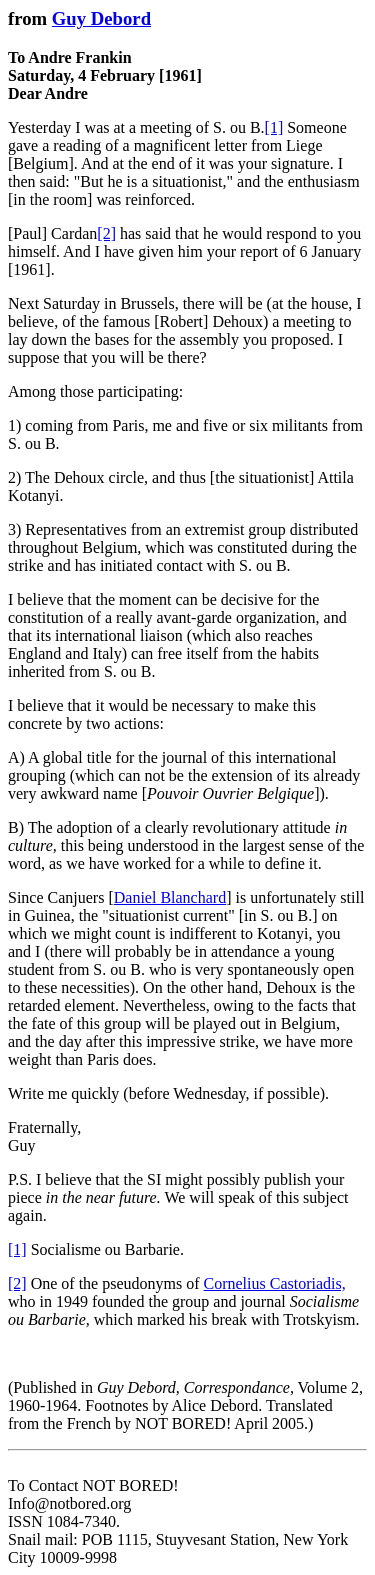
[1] (274, 127)
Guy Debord (101, 18)
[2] (106, 233)
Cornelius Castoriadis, (275, 1283)
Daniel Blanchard (170, 897)
